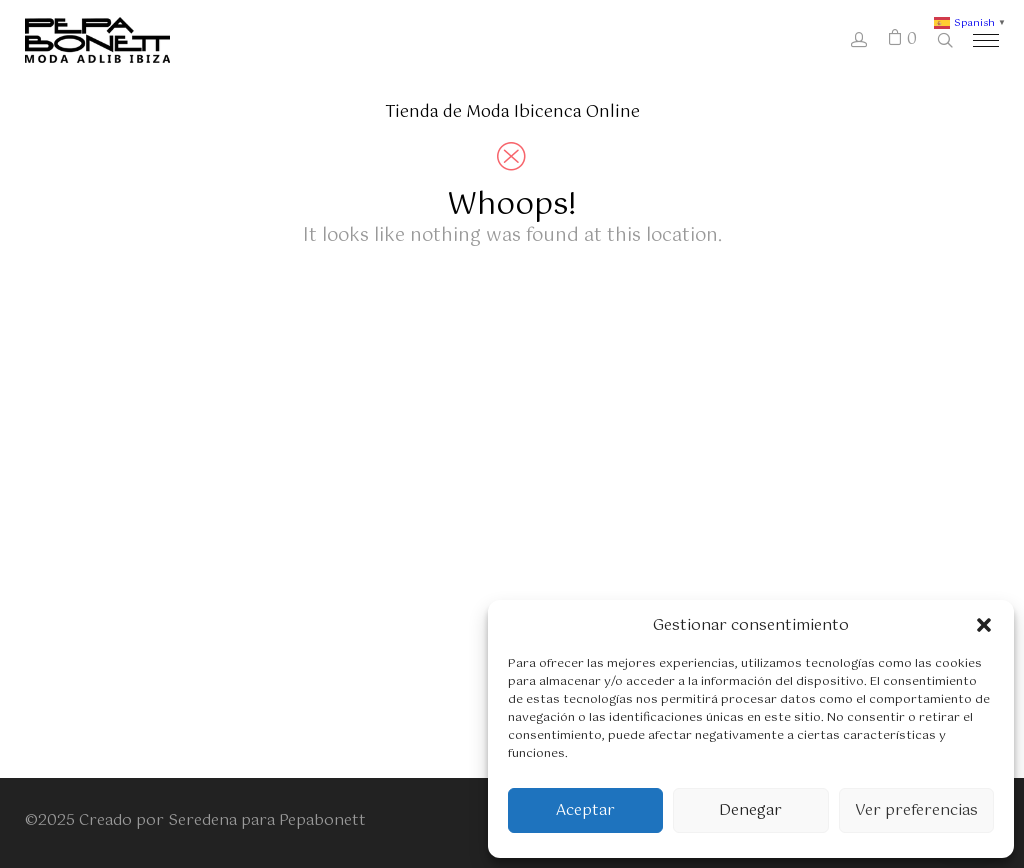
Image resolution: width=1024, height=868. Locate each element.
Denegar (750, 810)
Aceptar (585, 810)
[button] (984, 625)
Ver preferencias (916, 810)
